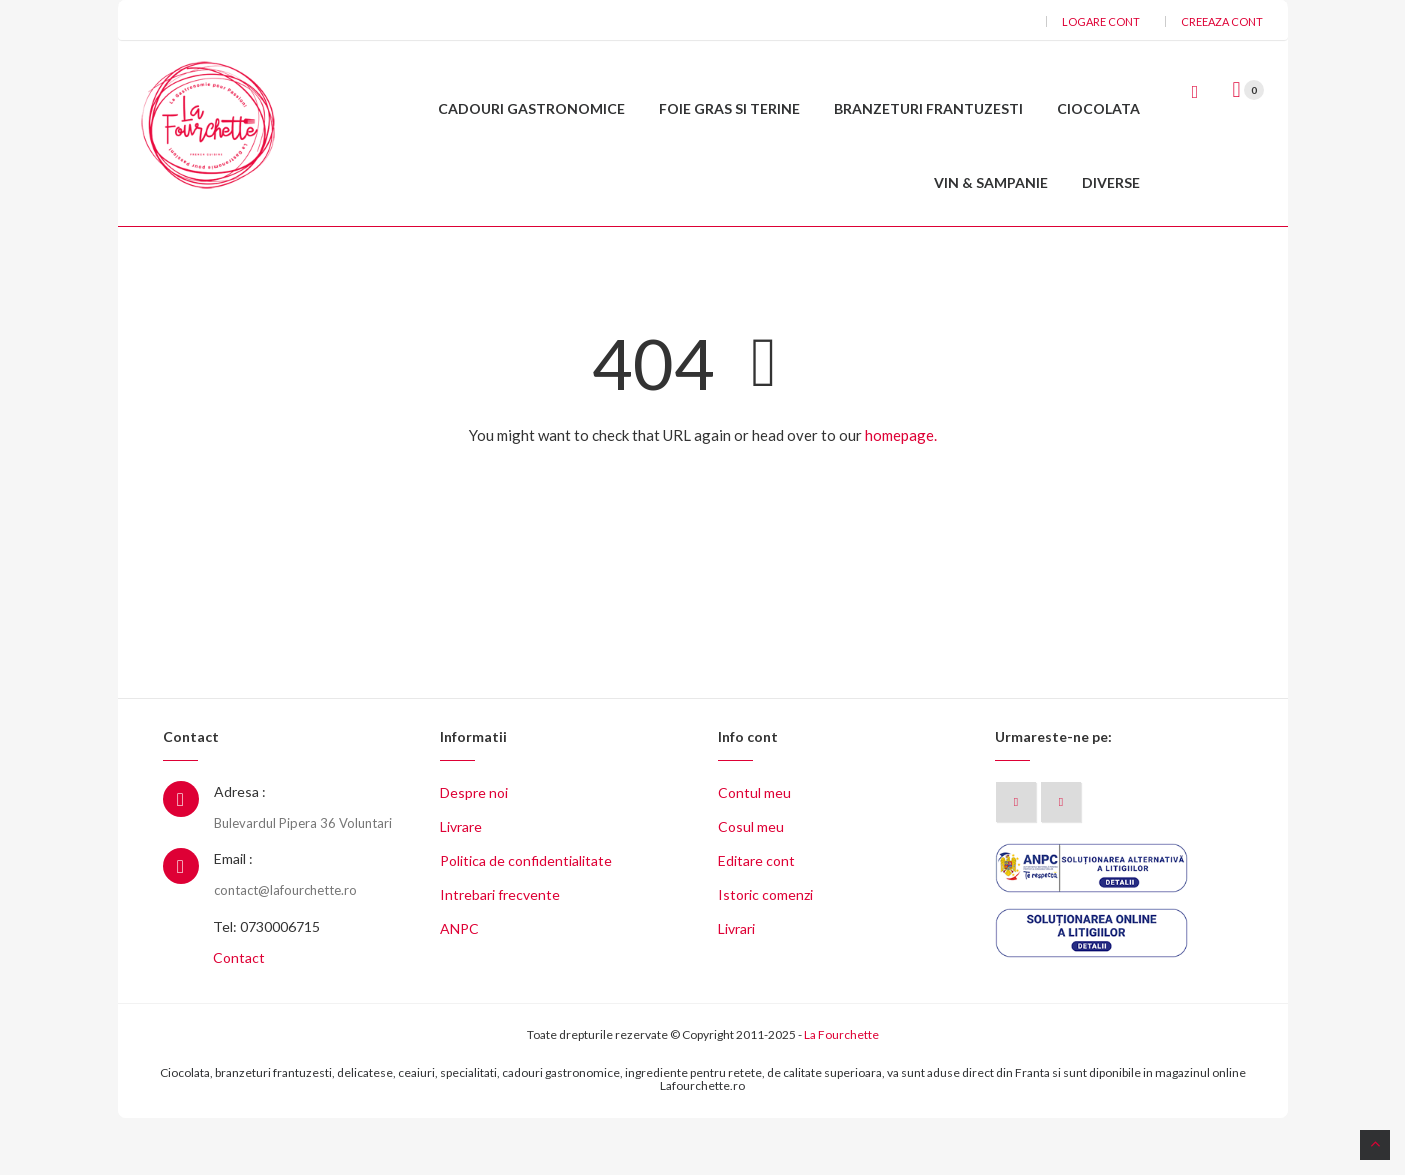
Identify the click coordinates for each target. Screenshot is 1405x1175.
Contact (239, 1014)
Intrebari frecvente (500, 951)
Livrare (461, 883)
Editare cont (756, 917)
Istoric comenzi (765, 951)
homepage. (901, 491)
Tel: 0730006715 (266, 983)
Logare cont (1101, 21)
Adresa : (240, 848)
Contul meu (754, 849)
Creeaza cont (1222, 21)
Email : (233, 915)
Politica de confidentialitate (526, 917)
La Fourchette (841, 1091)
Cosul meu (751, 883)
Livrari (736, 985)
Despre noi (474, 849)
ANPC (459, 985)
